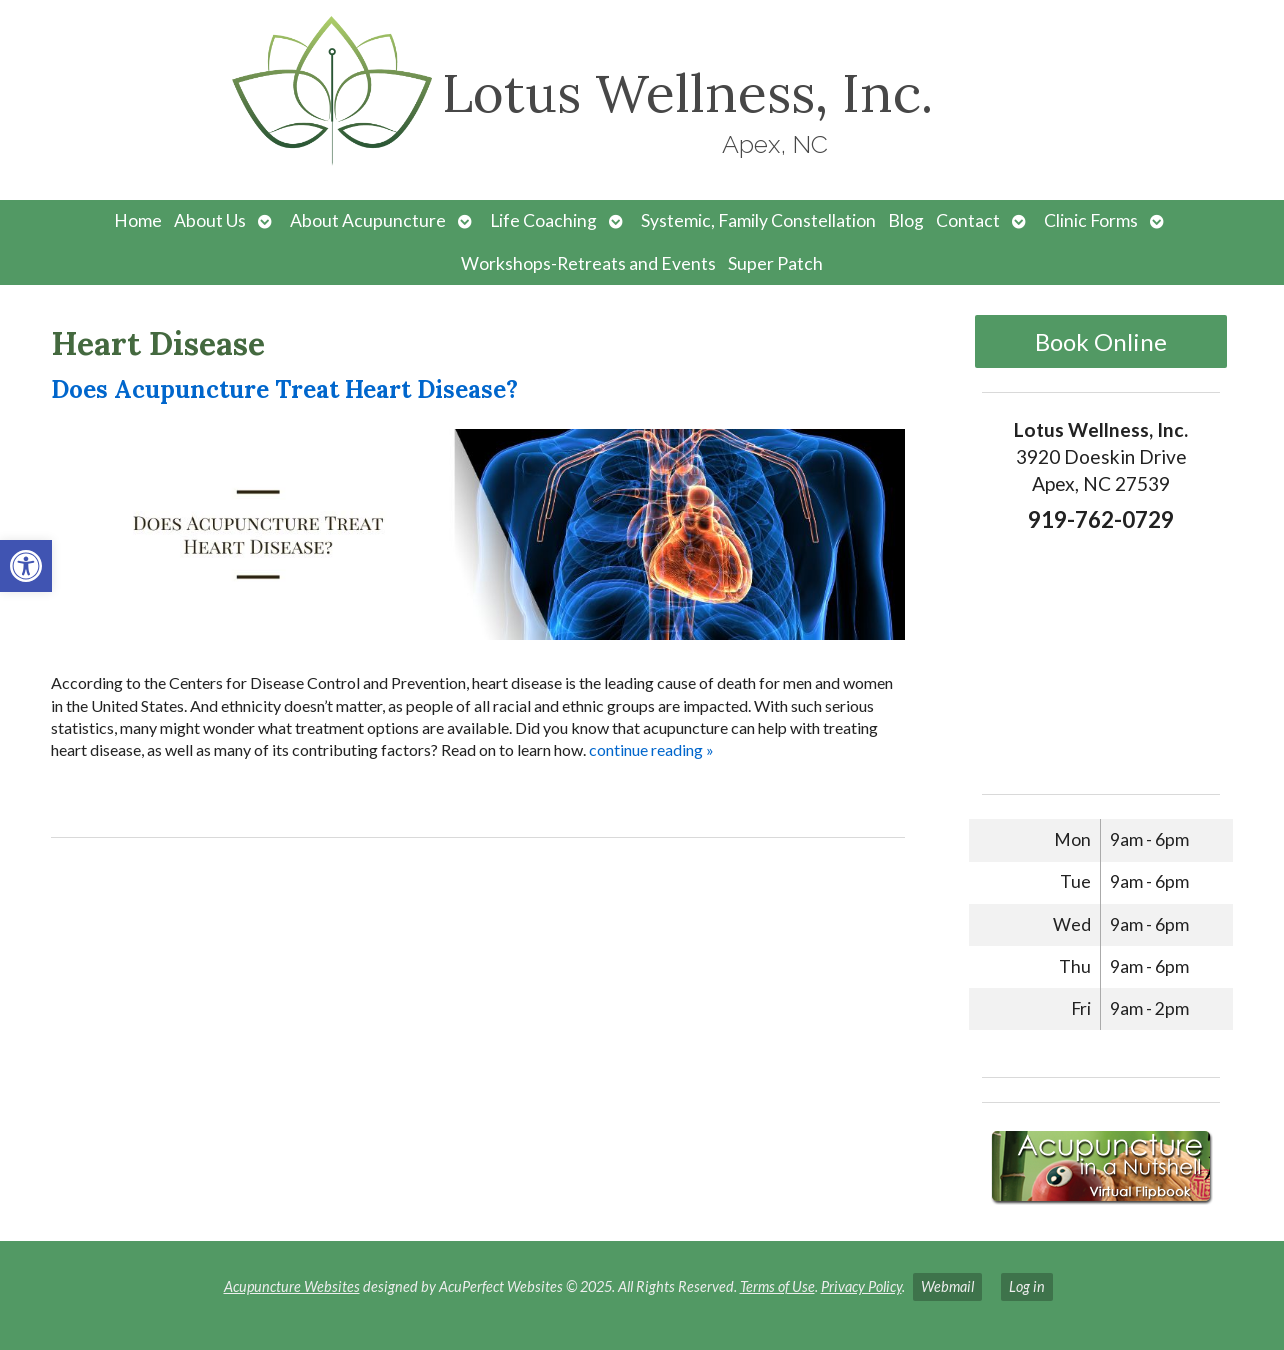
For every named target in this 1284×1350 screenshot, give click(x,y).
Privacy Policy (861, 1286)
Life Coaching (543, 220)
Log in (1027, 1286)
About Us (210, 220)
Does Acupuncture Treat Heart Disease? (284, 389)
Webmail (947, 1286)
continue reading (651, 749)
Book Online (1101, 341)
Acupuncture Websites (292, 1286)
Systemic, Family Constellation (758, 220)
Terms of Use (777, 1286)
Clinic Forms (1091, 220)
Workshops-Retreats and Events (588, 263)
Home (138, 220)
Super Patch (775, 263)
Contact (968, 220)
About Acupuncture (368, 220)
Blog (906, 220)
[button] (26, 566)
